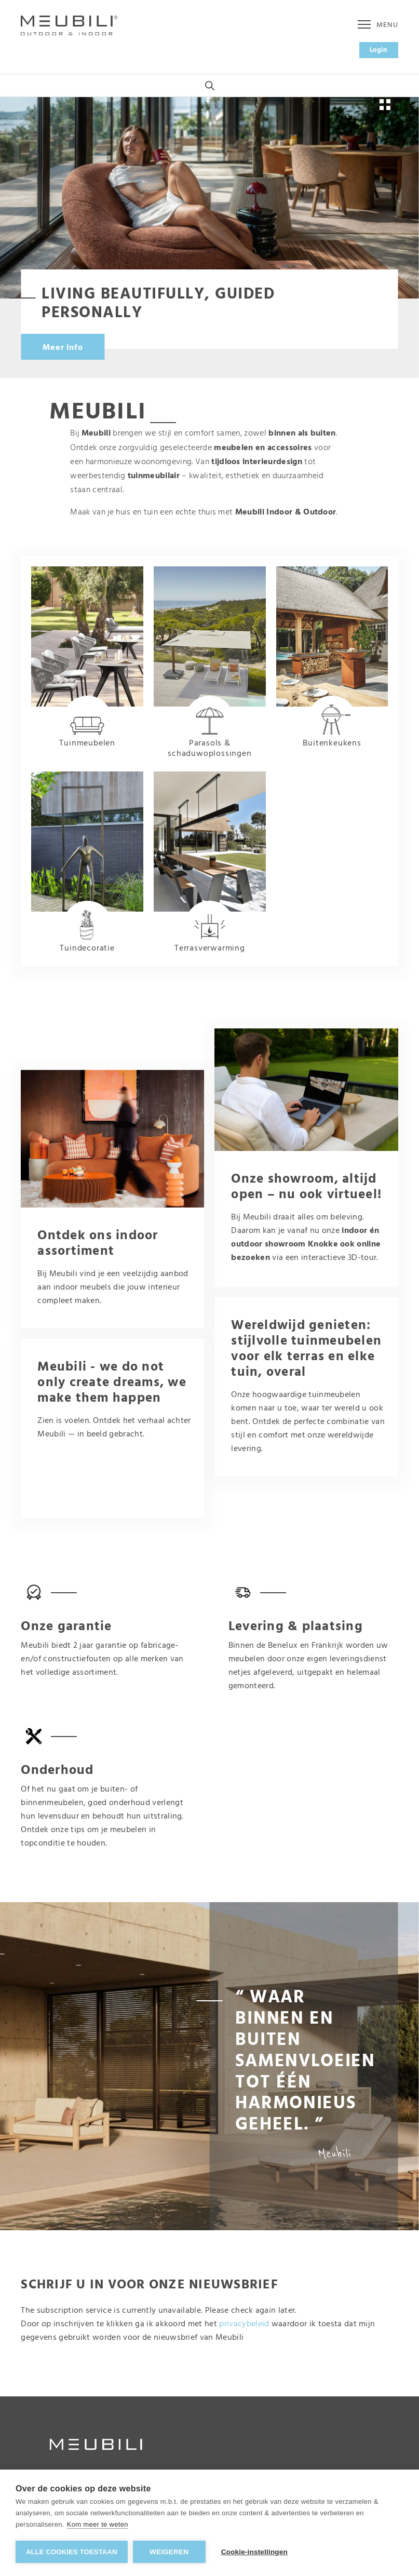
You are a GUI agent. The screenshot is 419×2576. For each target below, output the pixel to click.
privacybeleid (244, 2324)
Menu (378, 25)
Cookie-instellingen (254, 2552)
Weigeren (169, 2552)
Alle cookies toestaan (71, 2552)
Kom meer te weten (97, 2524)
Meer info (63, 348)
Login (379, 50)
